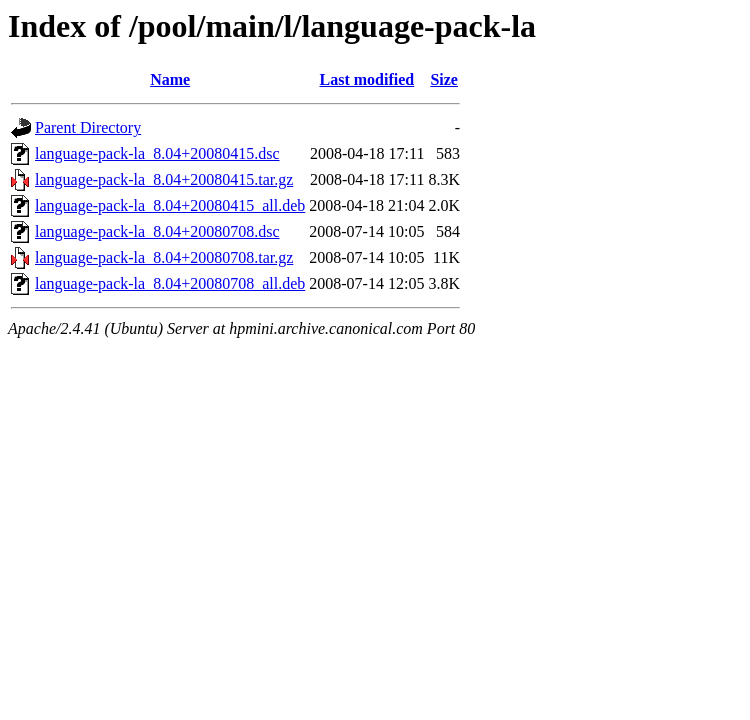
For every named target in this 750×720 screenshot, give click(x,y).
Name (170, 79)
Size (444, 79)
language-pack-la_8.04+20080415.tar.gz (164, 179)
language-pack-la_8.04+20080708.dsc (157, 231)
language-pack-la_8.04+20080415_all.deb (170, 205)
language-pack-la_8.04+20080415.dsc (157, 153)
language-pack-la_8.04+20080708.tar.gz (164, 257)
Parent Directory (88, 127)
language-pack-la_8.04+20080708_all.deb (170, 283)
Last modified (367, 79)
